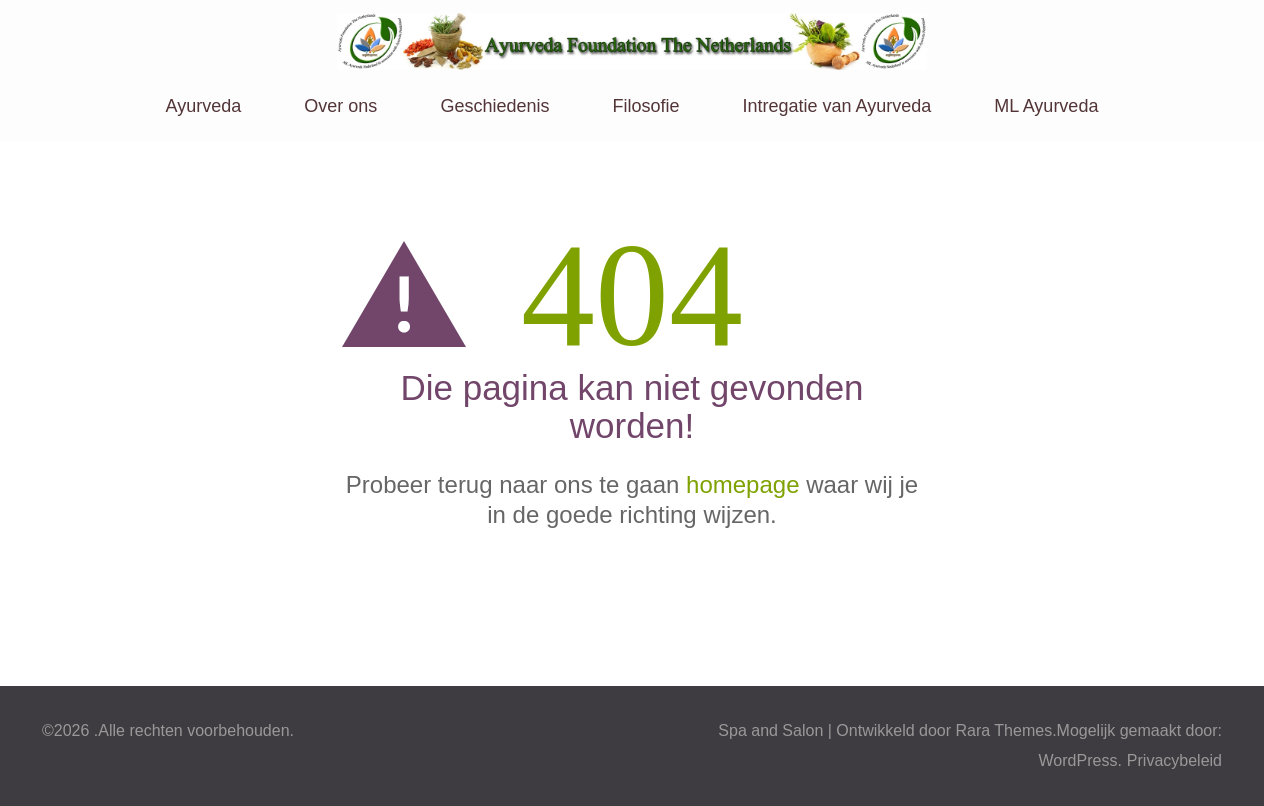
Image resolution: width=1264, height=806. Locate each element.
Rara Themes (1004, 730)
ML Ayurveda (1046, 106)
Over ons (340, 106)
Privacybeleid (1174, 760)
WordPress (1078, 760)
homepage (742, 484)
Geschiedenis (494, 106)
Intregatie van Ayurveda (837, 106)
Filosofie (645, 106)
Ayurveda (204, 106)
